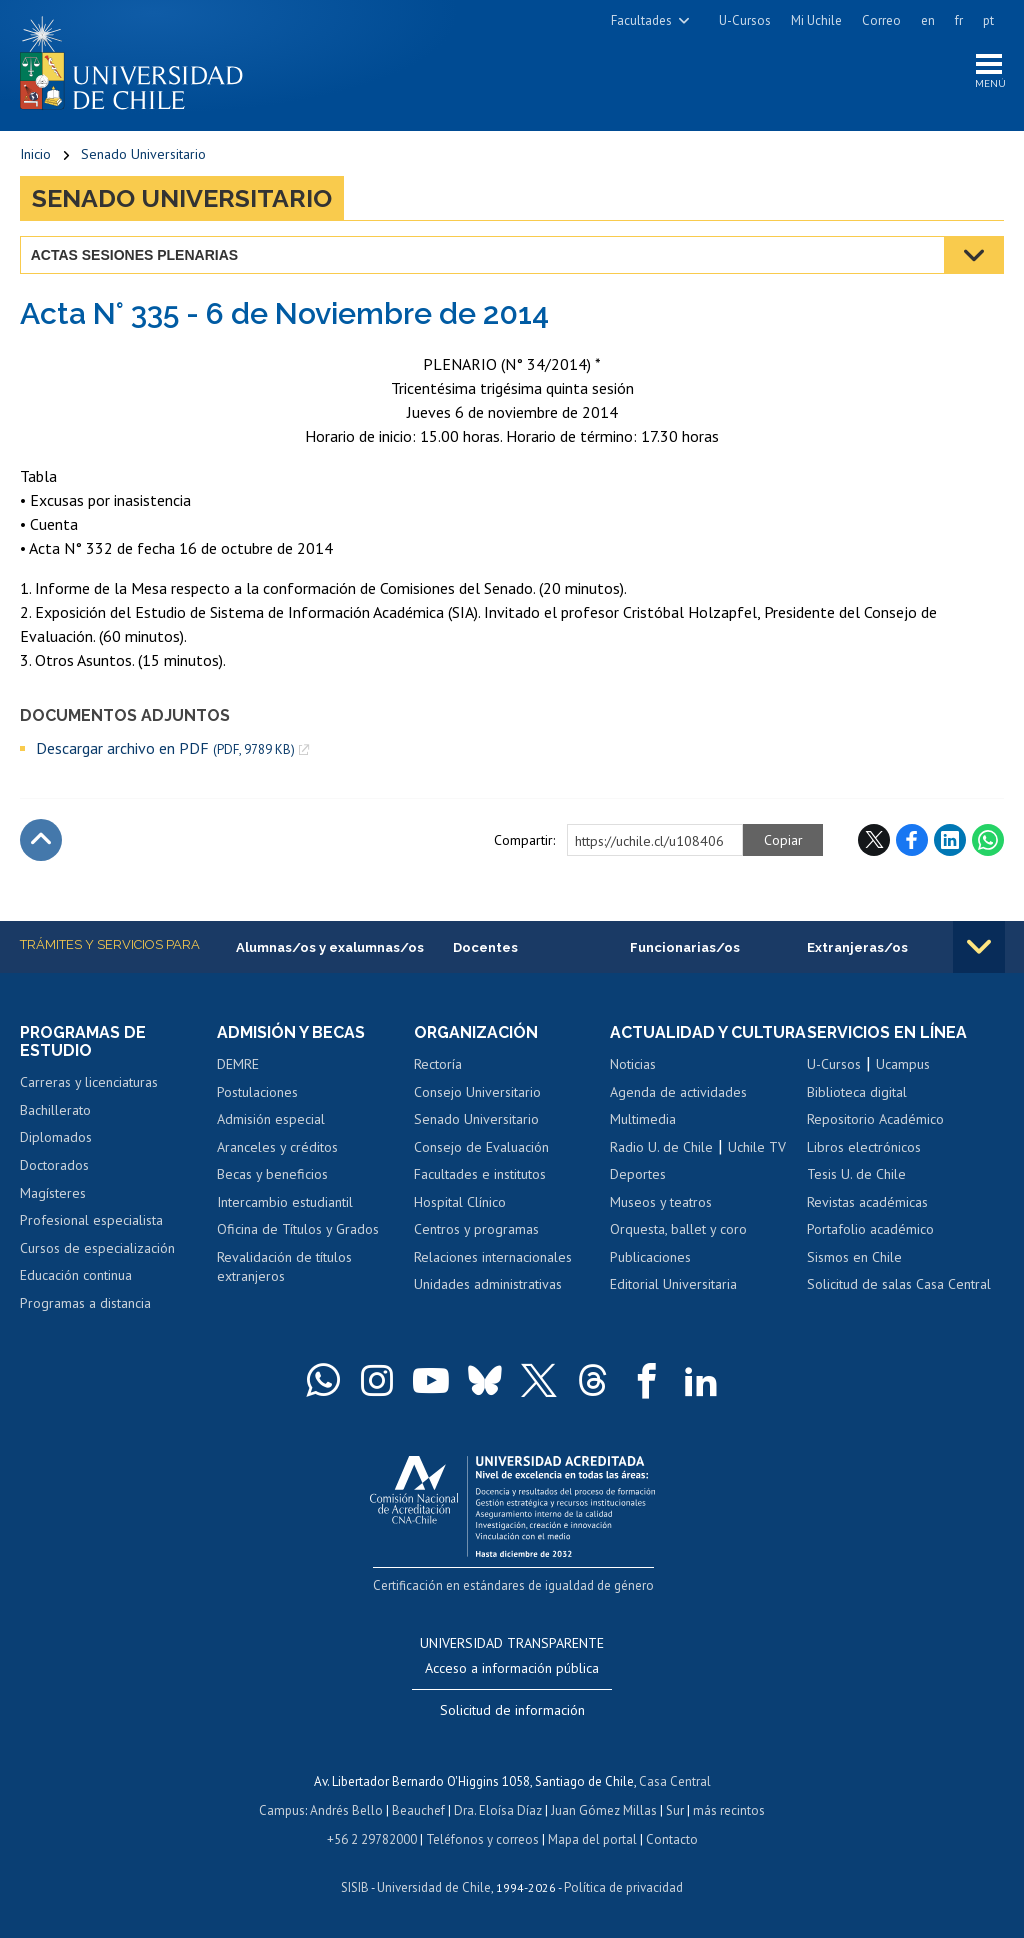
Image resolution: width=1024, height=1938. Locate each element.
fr (959, 20)
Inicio (35, 155)
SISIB (355, 1883)
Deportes (638, 1193)
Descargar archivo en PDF (165, 748)
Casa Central (675, 1781)
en (928, 20)
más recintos (729, 1809)
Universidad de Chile (434, 1883)
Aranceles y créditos (277, 1147)
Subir (41, 840)
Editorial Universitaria (673, 1303)
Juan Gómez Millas (604, 1809)
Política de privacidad (623, 1883)
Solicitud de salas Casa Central (899, 1285)
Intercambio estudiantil (285, 1202)
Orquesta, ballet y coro (678, 1248)
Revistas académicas (867, 1202)
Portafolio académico (870, 1230)
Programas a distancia (85, 1303)
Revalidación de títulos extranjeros (284, 1268)
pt (988, 20)
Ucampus (903, 1065)
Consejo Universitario (477, 1092)
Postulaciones (257, 1092)
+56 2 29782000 (372, 1837)
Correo (881, 20)
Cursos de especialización (97, 1248)
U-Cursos (745, 20)
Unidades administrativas (488, 1285)
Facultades (641, 20)
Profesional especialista (91, 1221)
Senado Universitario (143, 155)
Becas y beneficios (272, 1175)
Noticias (633, 1083)
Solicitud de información (512, 1711)
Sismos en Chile (854, 1258)
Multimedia (643, 1138)
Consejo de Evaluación (481, 1147)
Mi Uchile (816, 20)
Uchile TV (757, 1166)
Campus (282, 1809)
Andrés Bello (346, 1809)
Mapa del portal (592, 1837)
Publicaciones (650, 1276)
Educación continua (76, 1276)
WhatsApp (988, 840)
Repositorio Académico (875, 1120)
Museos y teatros (661, 1221)
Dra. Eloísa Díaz (498, 1809)
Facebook (912, 840)
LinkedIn (950, 840)
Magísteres (53, 1193)
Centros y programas (476, 1230)
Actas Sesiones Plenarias (134, 255)
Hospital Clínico (460, 1202)
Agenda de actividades (678, 1111)
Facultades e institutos (480, 1175)
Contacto (672, 1837)
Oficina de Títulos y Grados (298, 1230)
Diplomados (56, 1138)
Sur (675, 1809)
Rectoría (438, 1065)
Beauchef (418, 1809)
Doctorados (54, 1166)
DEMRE (238, 1065)
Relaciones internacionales (493, 1258)
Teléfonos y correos (482, 1837)
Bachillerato (55, 1111)
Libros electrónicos (864, 1147)
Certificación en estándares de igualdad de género (514, 1585)
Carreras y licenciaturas (89, 1083)
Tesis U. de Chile (856, 1175)
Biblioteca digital (857, 1092)
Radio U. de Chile (661, 1166)
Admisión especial (271, 1120)
